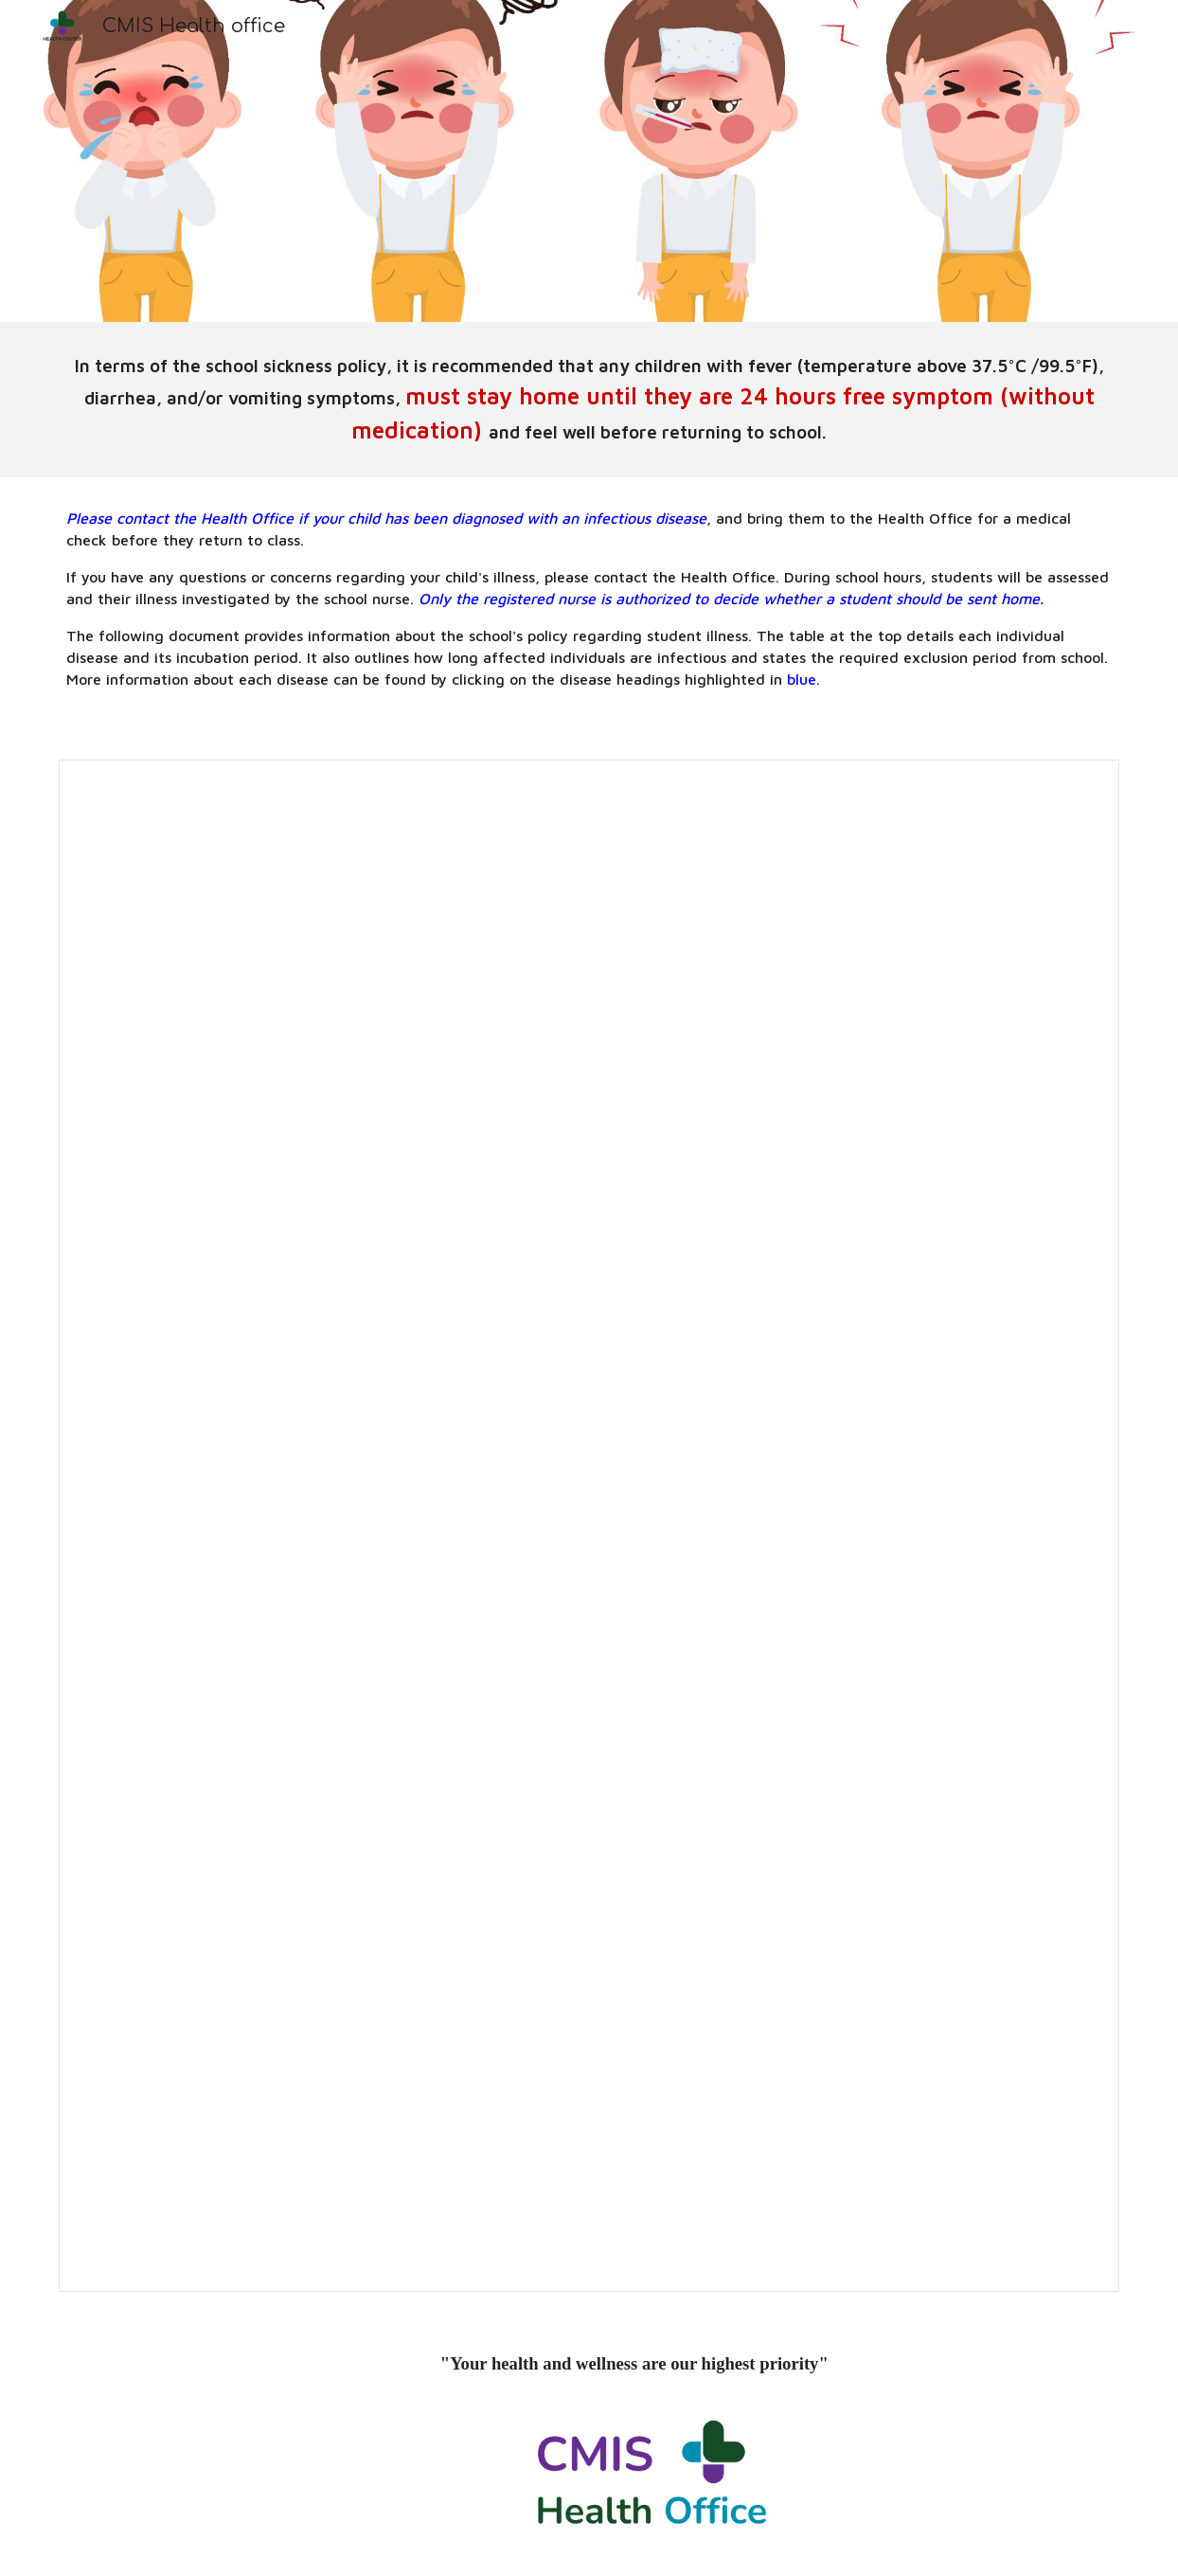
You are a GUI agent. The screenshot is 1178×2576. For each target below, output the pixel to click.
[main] (588, 400)
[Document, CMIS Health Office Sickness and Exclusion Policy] (588, 1526)
